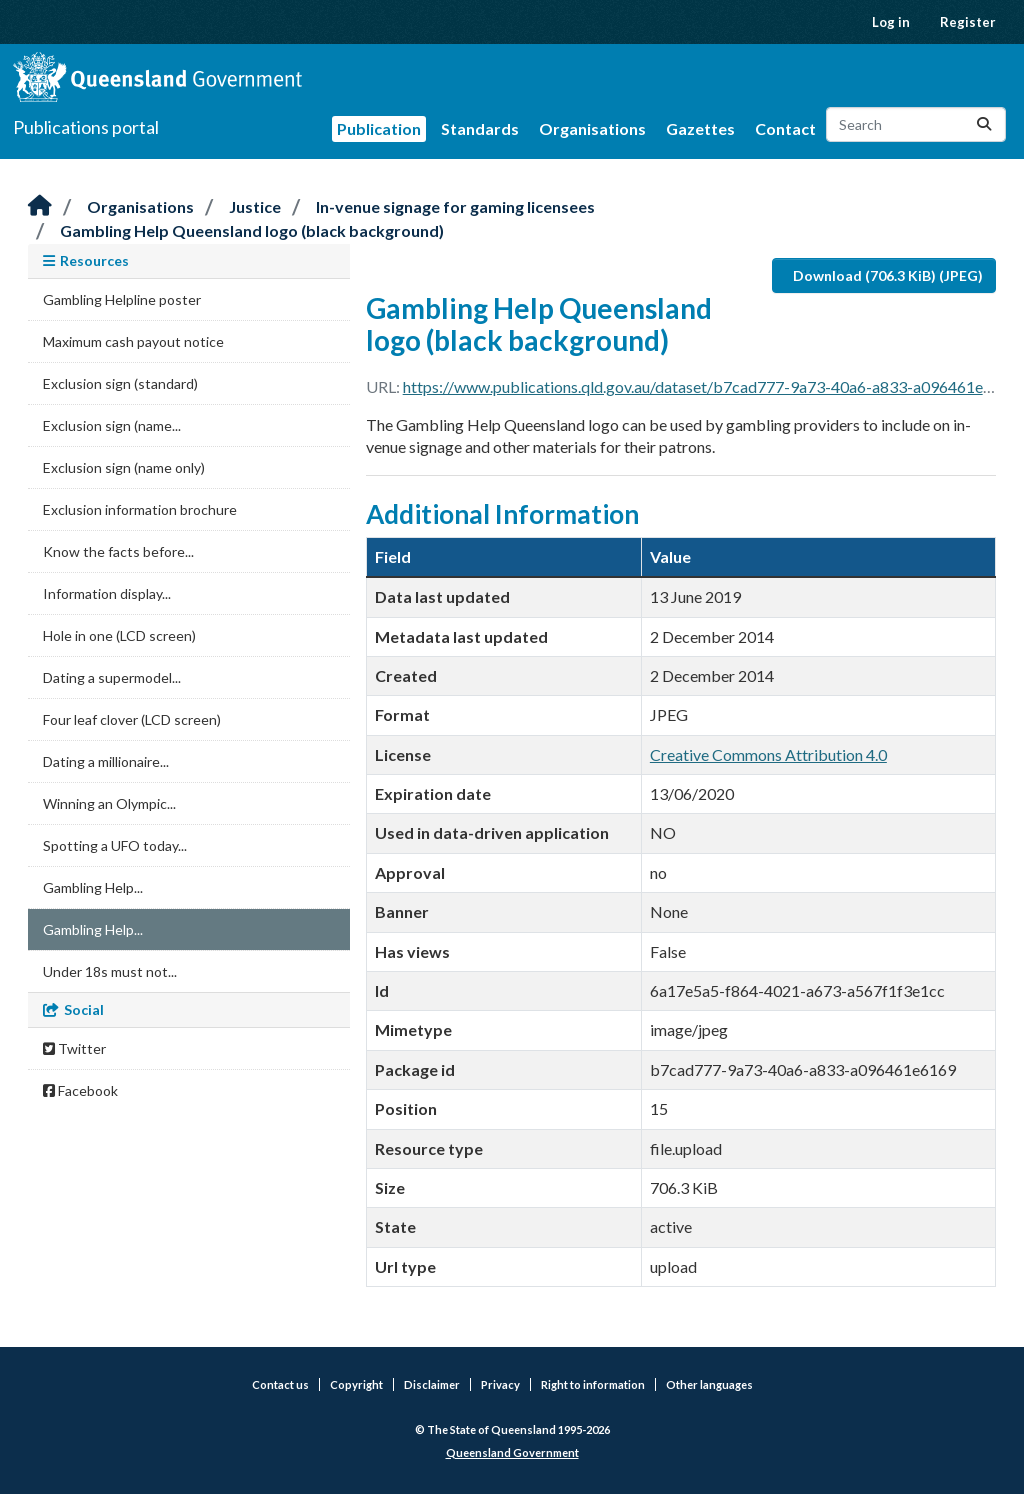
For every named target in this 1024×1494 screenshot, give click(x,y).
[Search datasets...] (916, 124)
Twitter (74, 1048)
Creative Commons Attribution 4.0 (768, 754)
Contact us (280, 1384)
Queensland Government (512, 1452)
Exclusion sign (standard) (120, 383)
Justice (255, 206)
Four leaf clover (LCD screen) (132, 719)
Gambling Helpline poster (122, 299)
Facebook (80, 1090)
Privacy (500, 1384)
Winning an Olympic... (109, 803)
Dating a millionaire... (106, 761)
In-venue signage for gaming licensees (455, 206)
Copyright (356, 1384)
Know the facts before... (118, 551)
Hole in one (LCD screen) (119, 635)
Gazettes (700, 128)
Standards (480, 128)
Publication (379, 128)
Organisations (592, 128)
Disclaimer (432, 1384)
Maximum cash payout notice (133, 341)
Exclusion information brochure (140, 509)
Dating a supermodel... (112, 677)
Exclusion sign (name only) (124, 467)
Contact (785, 128)
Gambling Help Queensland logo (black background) (252, 230)
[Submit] (984, 124)
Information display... (107, 593)
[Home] (40, 206)
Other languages (709, 1384)
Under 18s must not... (110, 971)
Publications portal (86, 127)
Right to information (593, 1384)
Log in (891, 22)
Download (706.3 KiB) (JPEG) (888, 275)
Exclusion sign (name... (112, 425)
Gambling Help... (93, 887)
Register (968, 22)
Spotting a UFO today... (115, 845)
